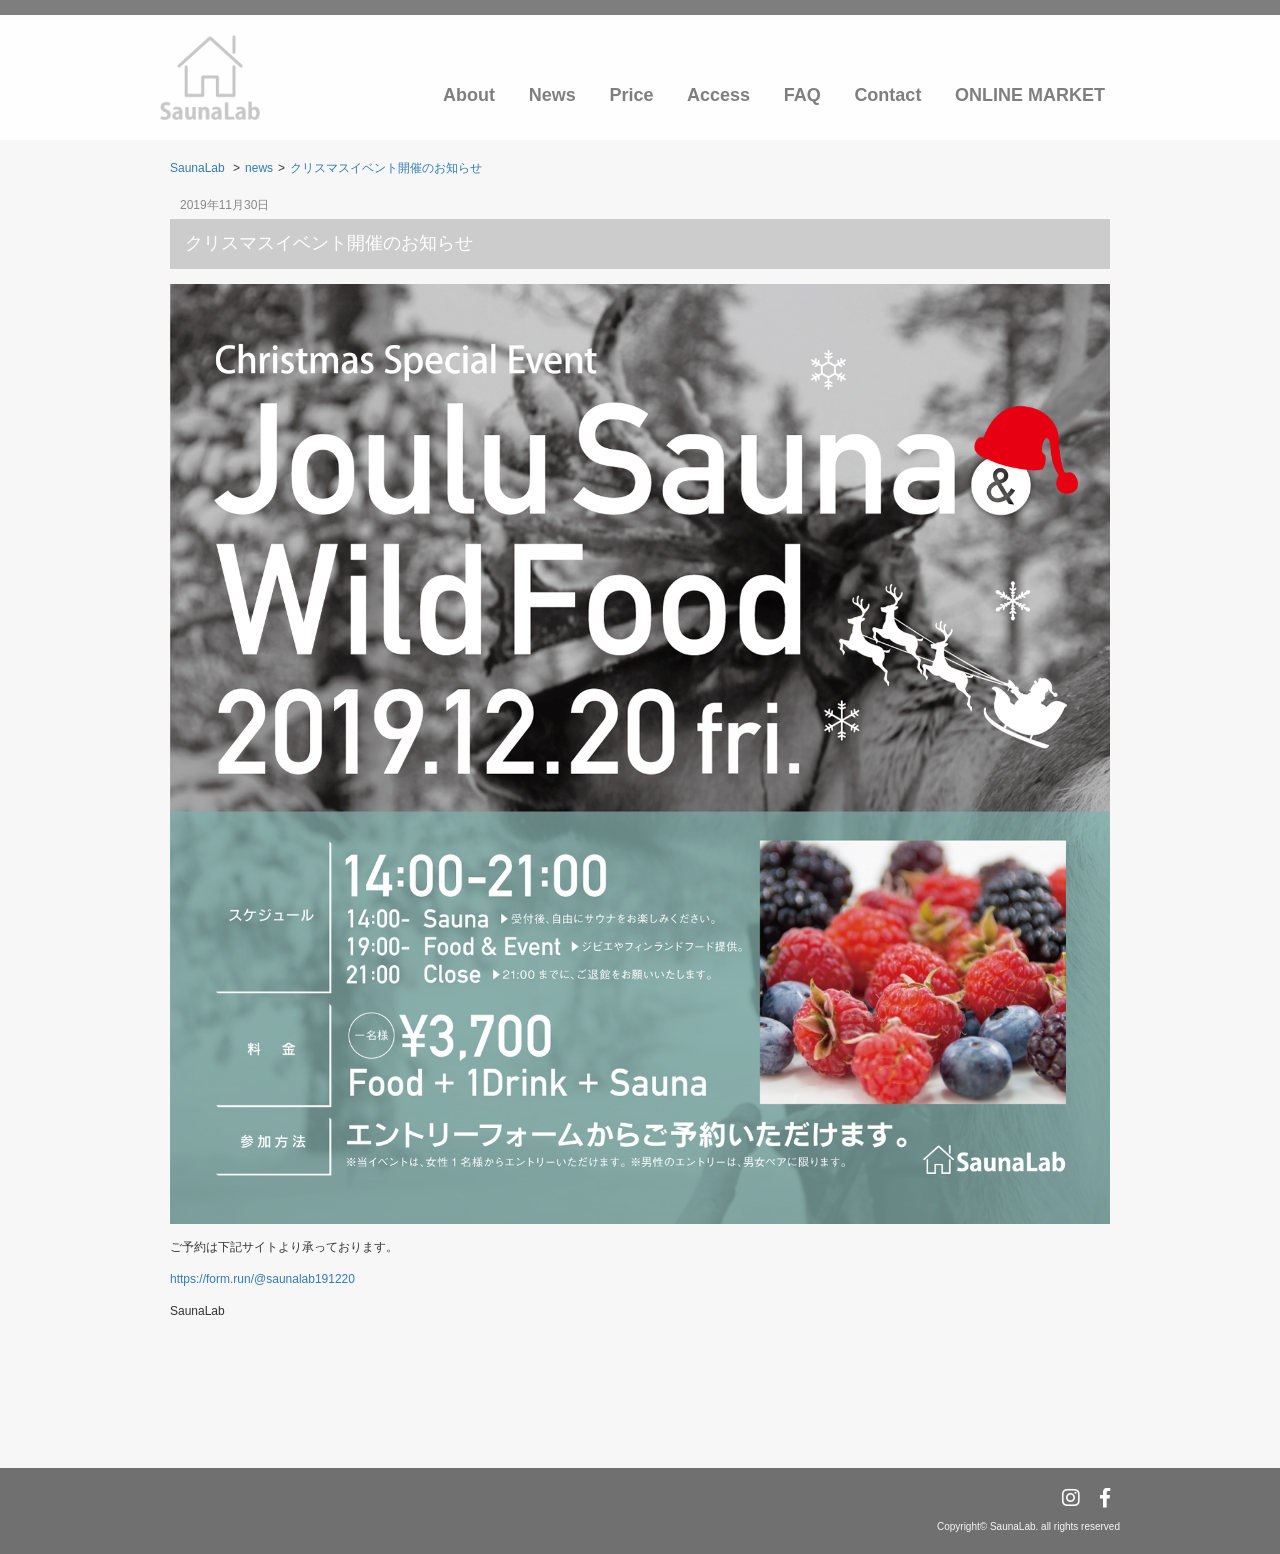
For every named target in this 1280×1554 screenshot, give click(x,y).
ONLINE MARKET (1030, 95)
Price (631, 95)
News (552, 95)
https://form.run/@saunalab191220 (262, 1279)
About (469, 95)
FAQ (802, 95)
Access (718, 95)
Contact (887, 95)
